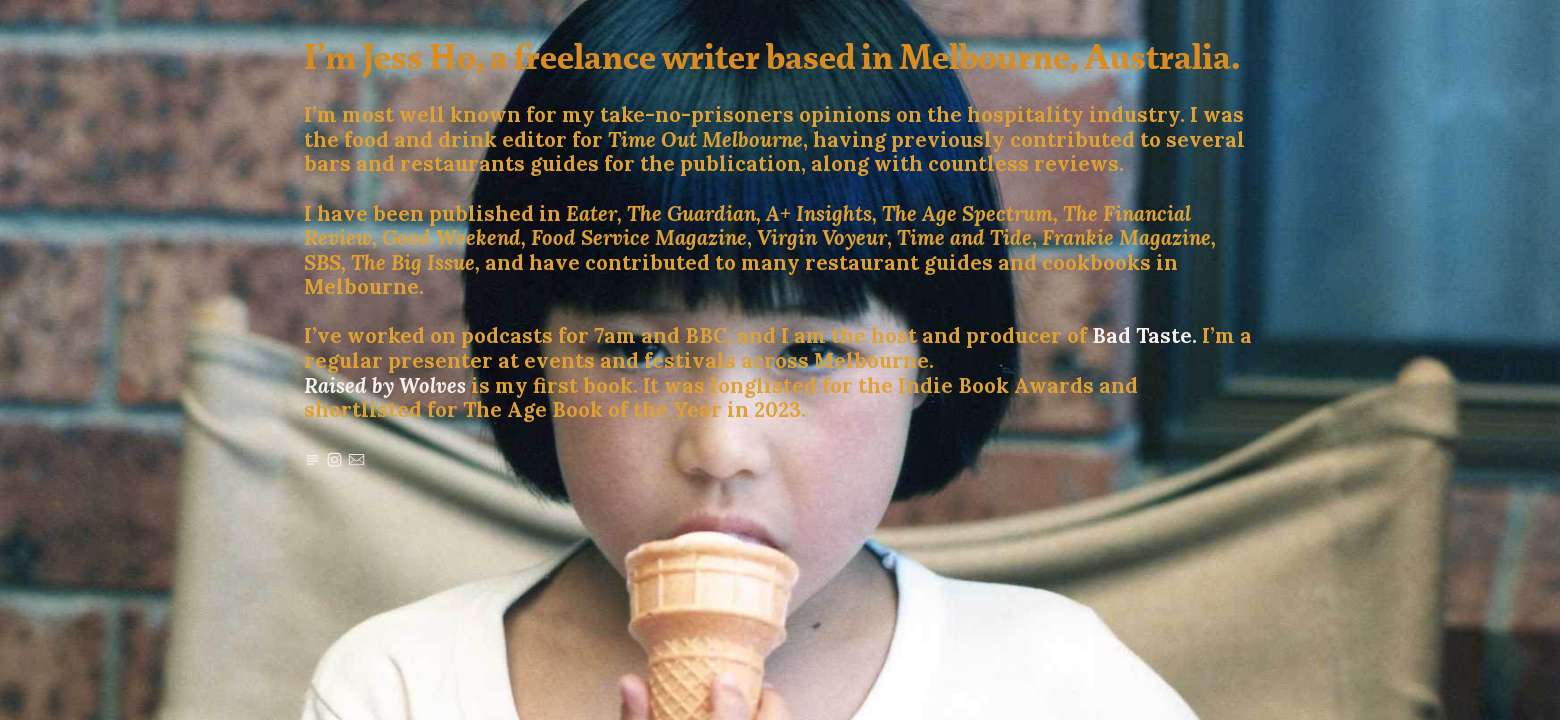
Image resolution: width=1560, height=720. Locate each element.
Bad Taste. (1144, 335)
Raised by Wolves (385, 385)
